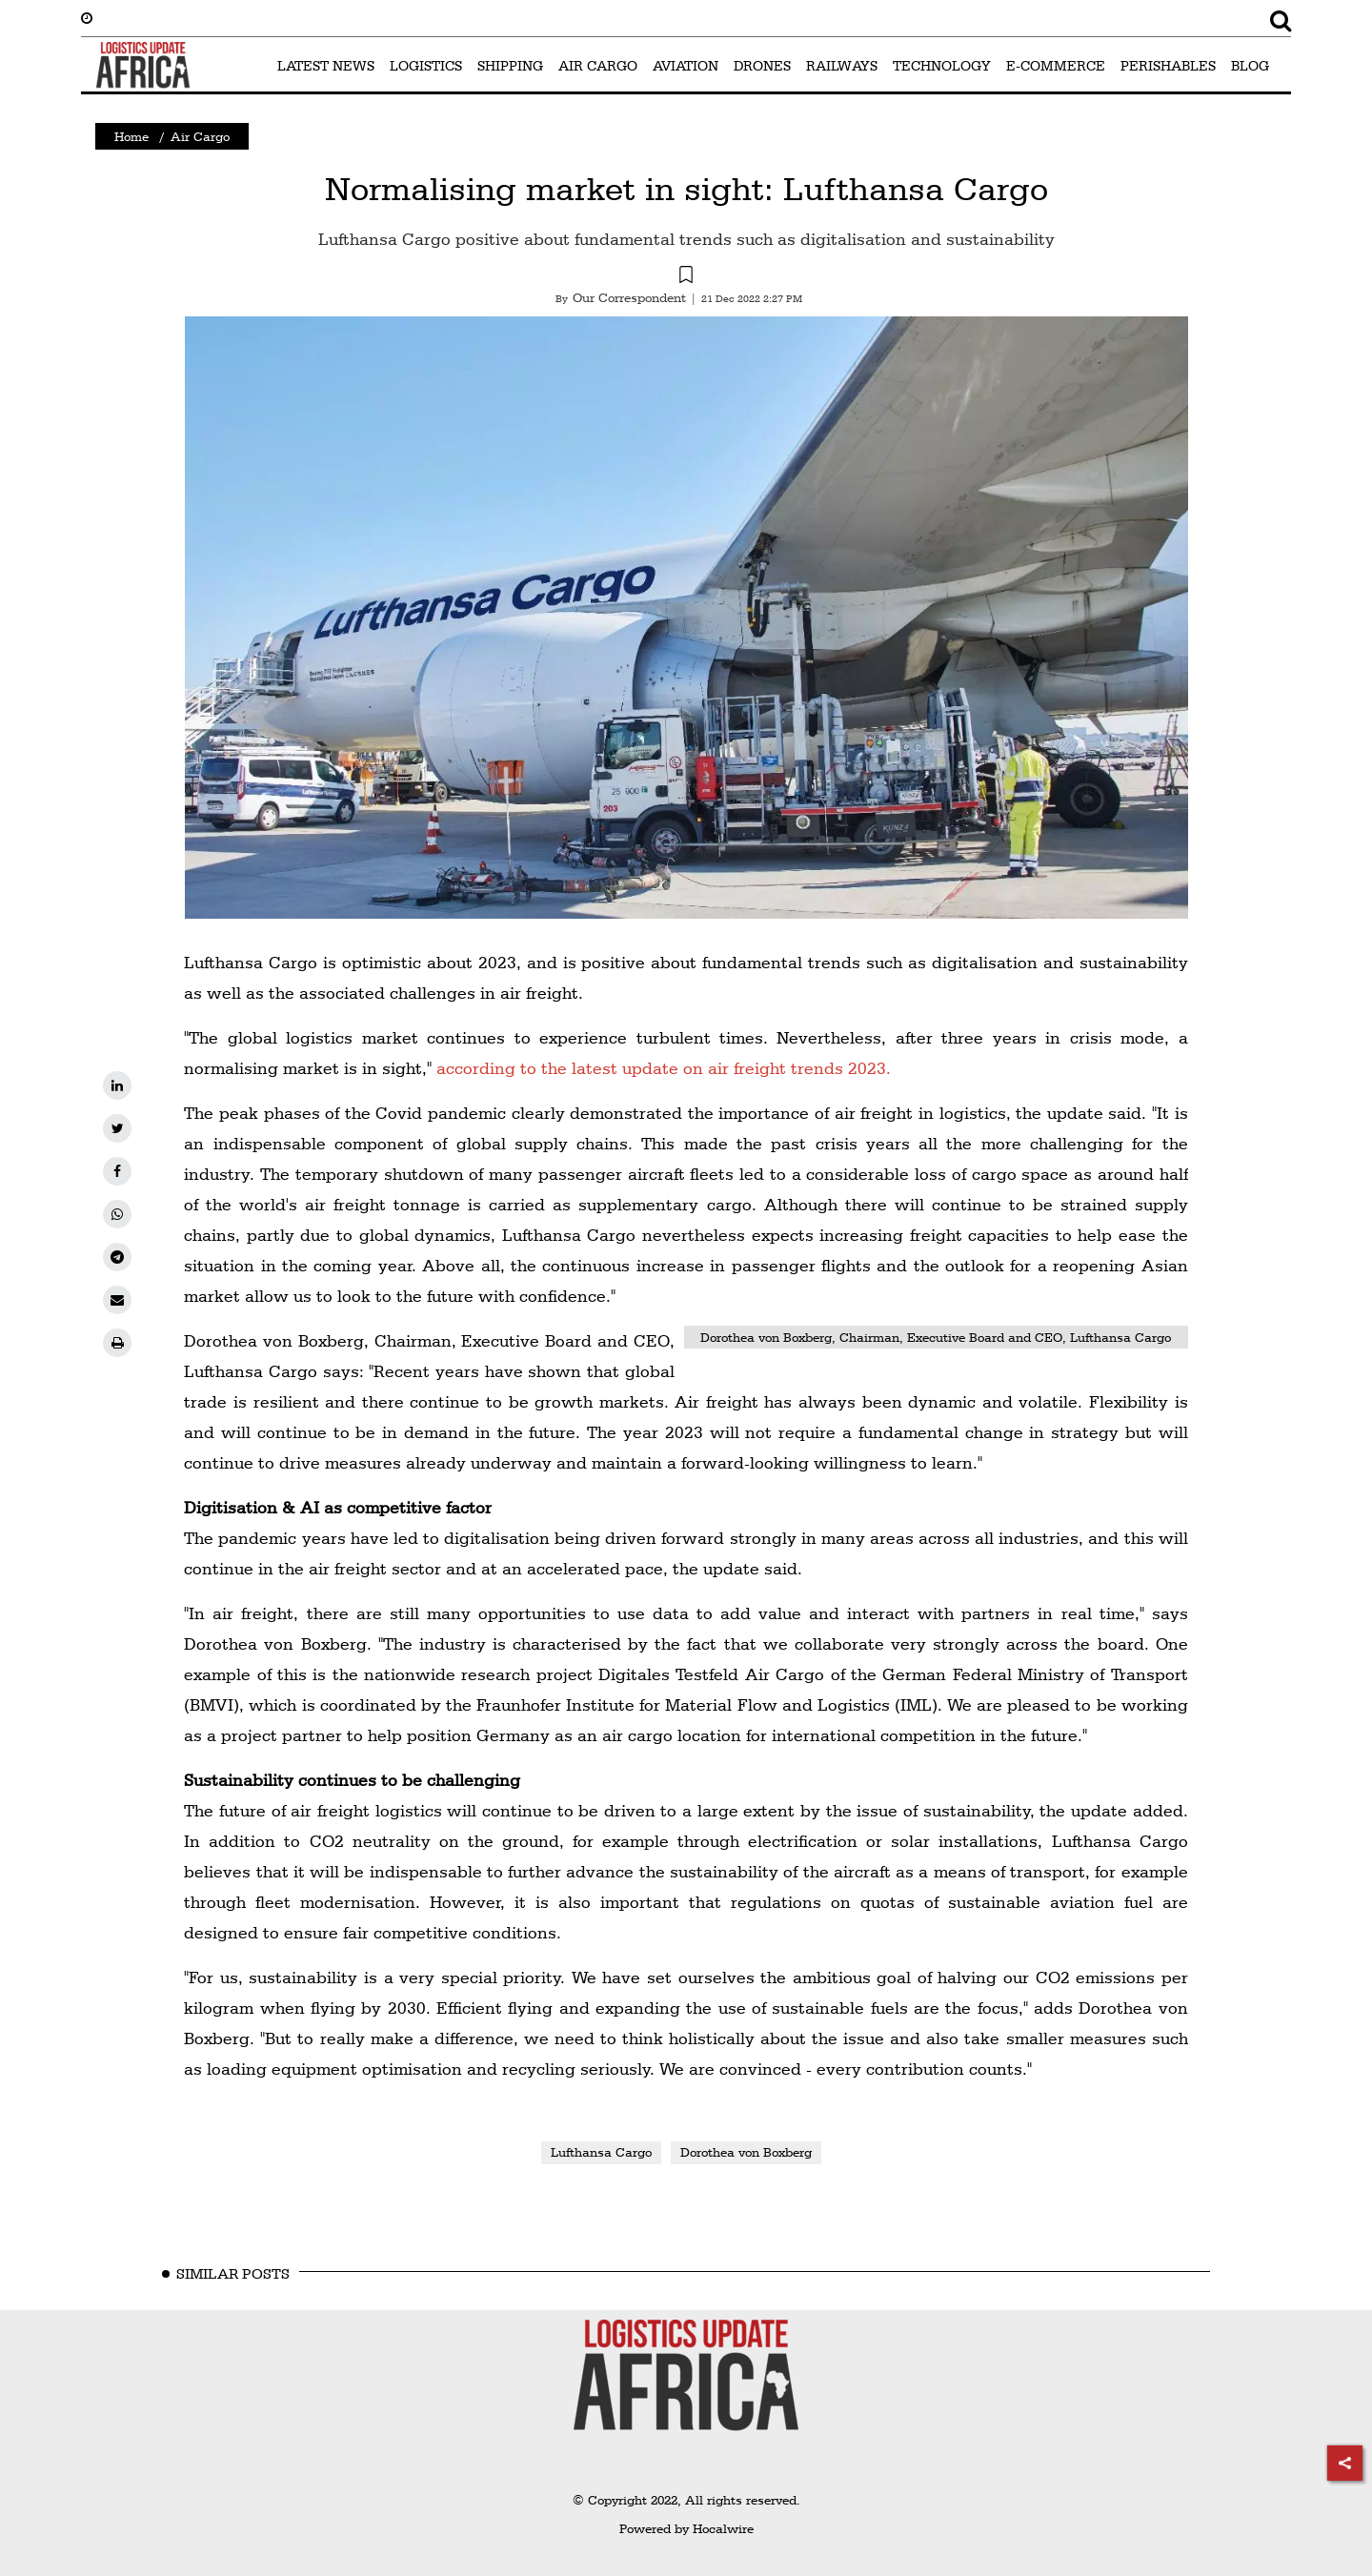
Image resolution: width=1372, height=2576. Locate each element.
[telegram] (117, 1257)
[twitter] (117, 1128)
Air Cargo (200, 136)
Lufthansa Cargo (601, 2152)
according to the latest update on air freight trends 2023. (663, 1068)
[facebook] (117, 1171)
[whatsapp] (117, 1214)
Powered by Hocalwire (686, 2528)
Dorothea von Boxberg (746, 2152)
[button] (686, 277)
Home (131, 136)
